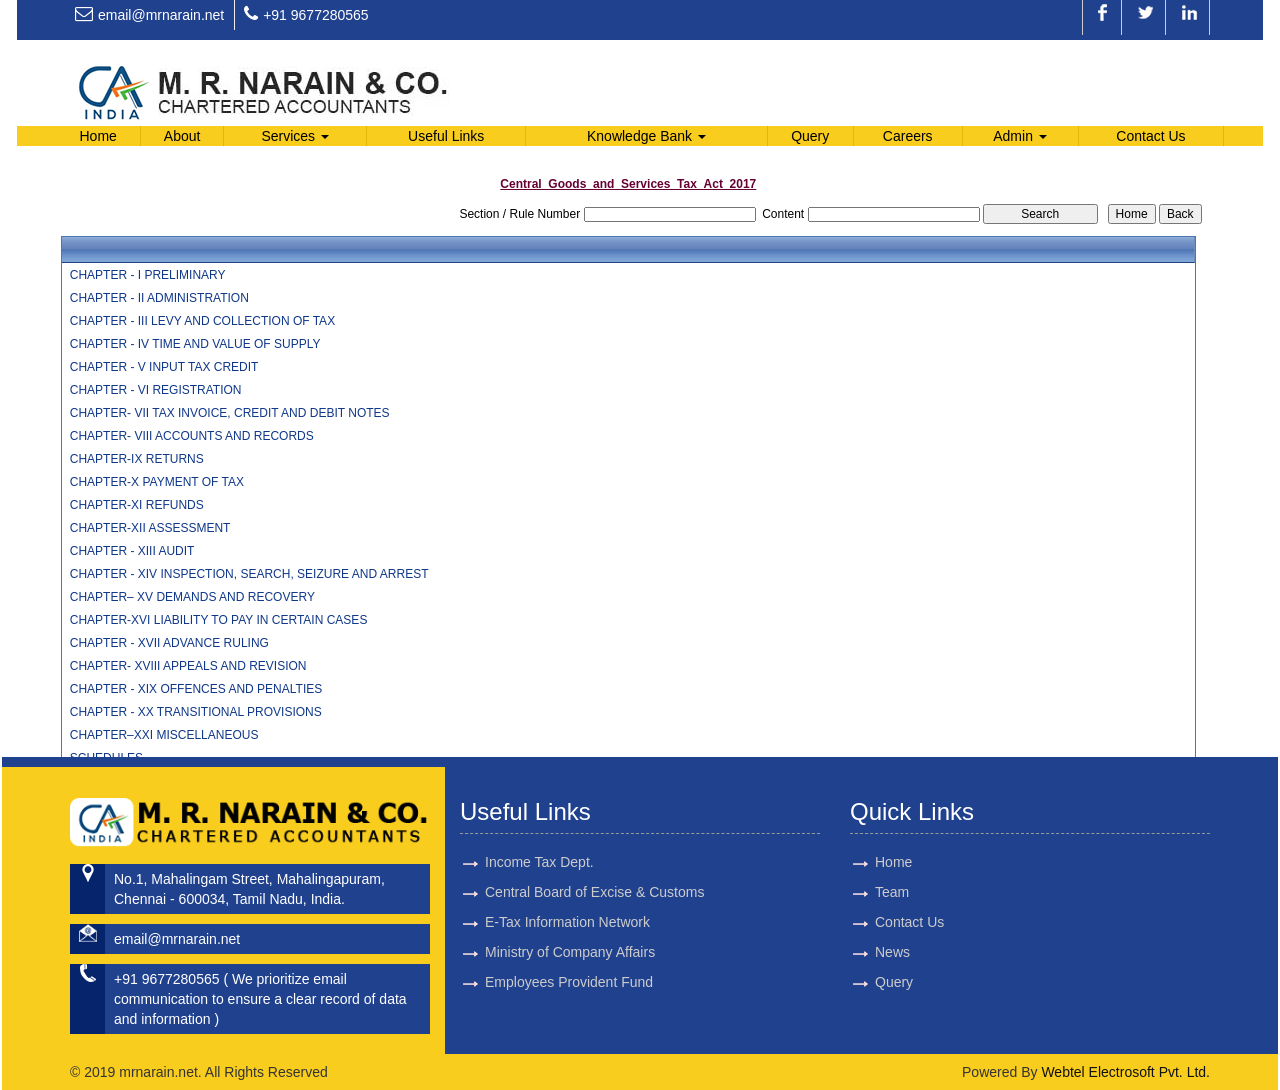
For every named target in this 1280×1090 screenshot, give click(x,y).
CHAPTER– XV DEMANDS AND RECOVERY (192, 597)
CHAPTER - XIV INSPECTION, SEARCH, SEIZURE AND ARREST (249, 574)
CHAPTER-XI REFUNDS (137, 505)
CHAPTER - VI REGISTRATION (156, 390)
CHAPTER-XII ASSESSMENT (150, 528)
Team (849, 893)
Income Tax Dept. (539, 820)
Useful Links (446, 136)
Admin (1020, 136)
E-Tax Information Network (567, 882)
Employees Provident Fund (569, 944)
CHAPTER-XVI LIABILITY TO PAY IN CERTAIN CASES (219, 620)
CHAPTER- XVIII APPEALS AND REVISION (188, 666)
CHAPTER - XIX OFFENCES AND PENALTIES (196, 689)
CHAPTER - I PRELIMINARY (148, 275)
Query (810, 136)
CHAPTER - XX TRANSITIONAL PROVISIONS (196, 712)
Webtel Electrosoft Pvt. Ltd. (1125, 1072)
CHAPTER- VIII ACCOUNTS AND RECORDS (192, 436)
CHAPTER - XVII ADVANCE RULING (169, 643)
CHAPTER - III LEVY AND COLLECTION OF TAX (202, 321)
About (182, 136)
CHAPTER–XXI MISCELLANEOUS (164, 735)
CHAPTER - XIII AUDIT (132, 551)
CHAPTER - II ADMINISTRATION (159, 298)
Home (97, 136)
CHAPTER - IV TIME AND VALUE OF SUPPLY (195, 344)
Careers (908, 136)
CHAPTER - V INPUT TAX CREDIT (164, 367)
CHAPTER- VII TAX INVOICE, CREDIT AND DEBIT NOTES (230, 413)
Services (295, 136)
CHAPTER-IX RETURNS (137, 459)
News (849, 955)
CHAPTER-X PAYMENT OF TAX (157, 482)
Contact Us (1150, 136)
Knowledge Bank (646, 136)
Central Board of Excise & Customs (594, 851)
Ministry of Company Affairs (570, 913)
